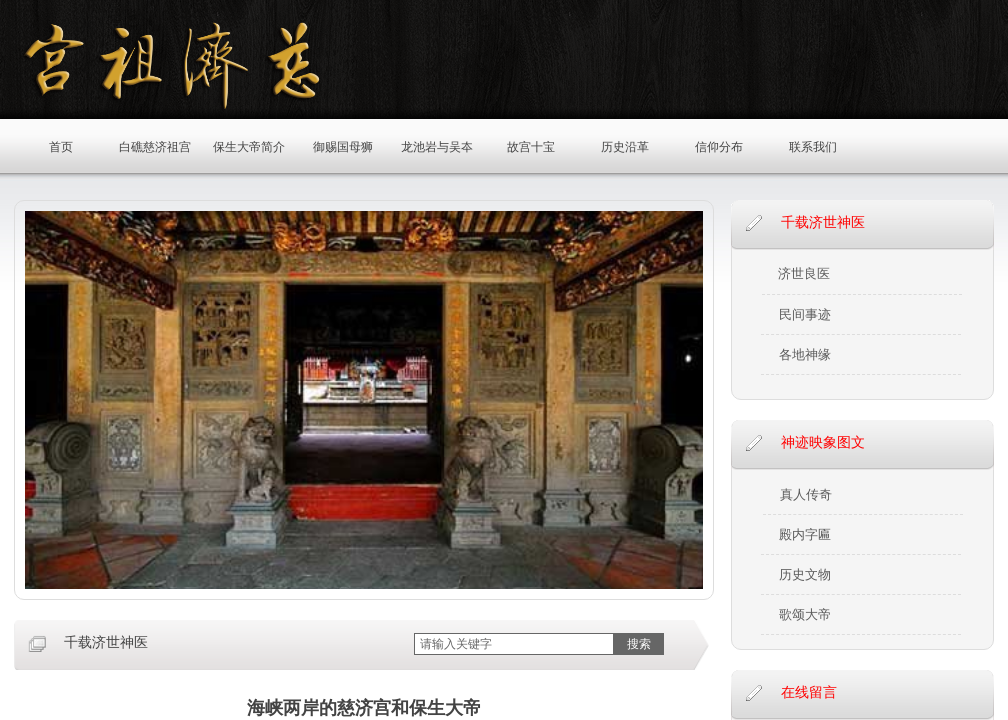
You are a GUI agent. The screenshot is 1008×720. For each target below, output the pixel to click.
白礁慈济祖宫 (155, 147)
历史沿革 (625, 147)
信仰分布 (719, 147)
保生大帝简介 (249, 147)
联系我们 (813, 147)
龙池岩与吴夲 (437, 147)
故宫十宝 (531, 147)
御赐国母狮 (343, 147)
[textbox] (514, 644)
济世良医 (804, 273)
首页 (61, 147)
